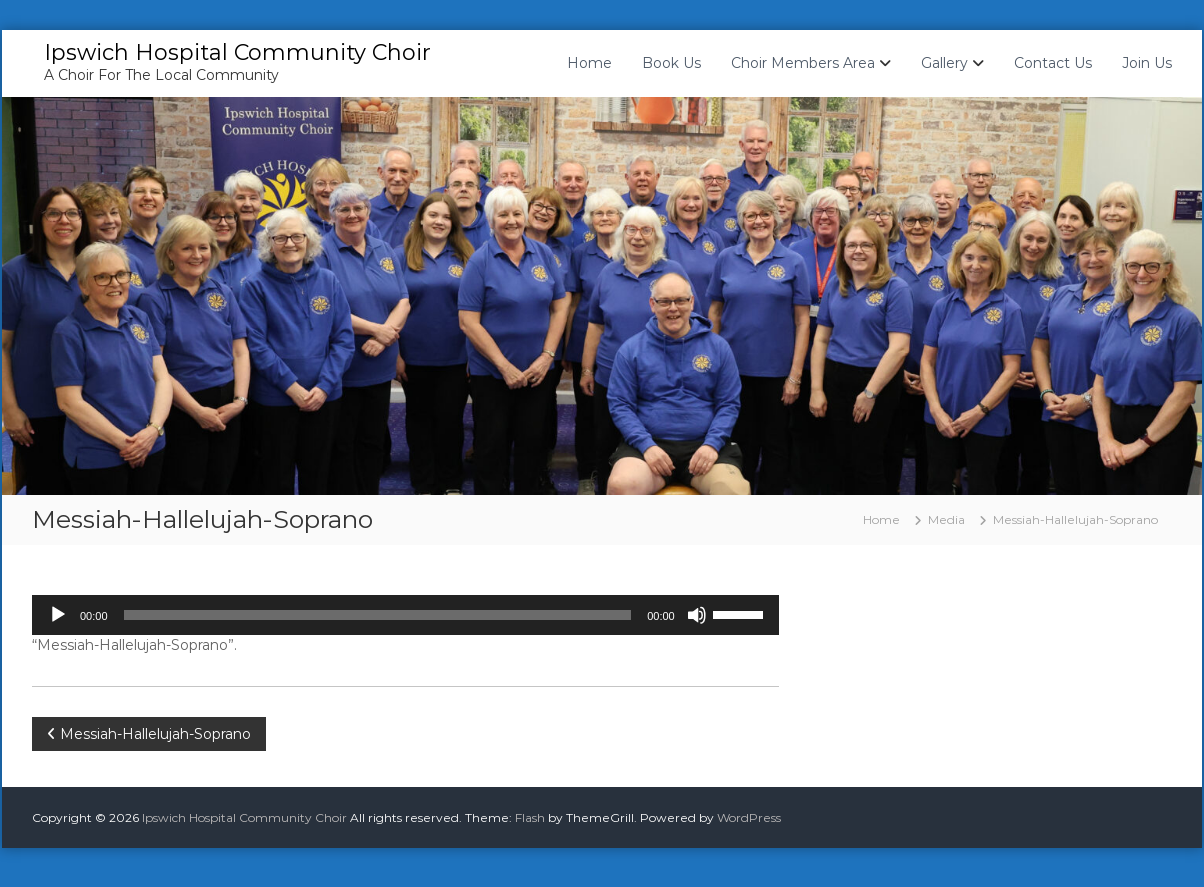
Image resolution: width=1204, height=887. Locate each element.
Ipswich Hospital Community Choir (237, 52)
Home (589, 63)
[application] (405, 615)
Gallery (944, 63)
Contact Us (1053, 63)
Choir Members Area (803, 63)
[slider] (378, 615)
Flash (530, 817)
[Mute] (697, 615)
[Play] (58, 615)
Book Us (671, 63)
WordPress (749, 817)
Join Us (1147, 63)
